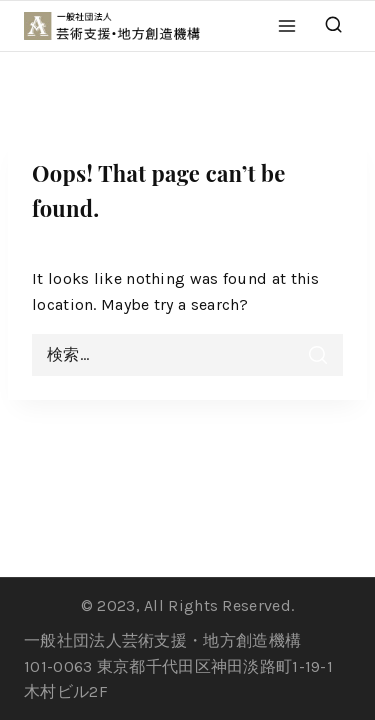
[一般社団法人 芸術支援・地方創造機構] (122, 26)
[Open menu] (287, 25)
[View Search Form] (333, 25)
